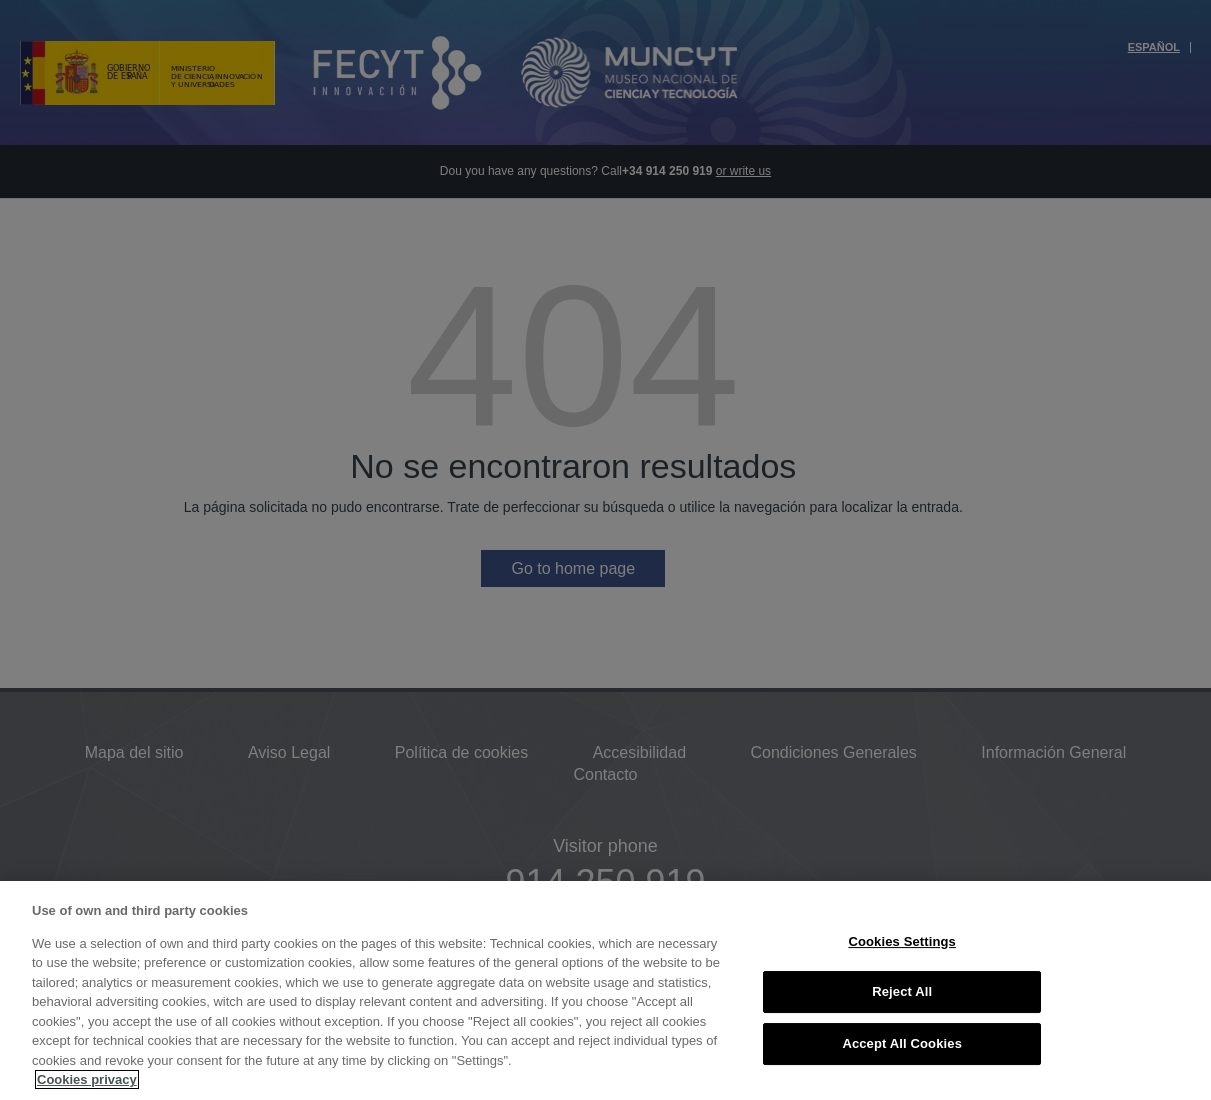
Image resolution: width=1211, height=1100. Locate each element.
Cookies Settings (902, 941)
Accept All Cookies (902, 1043)
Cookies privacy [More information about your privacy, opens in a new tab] (87, 1079)
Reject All (902, 991)
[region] (605, 990)
